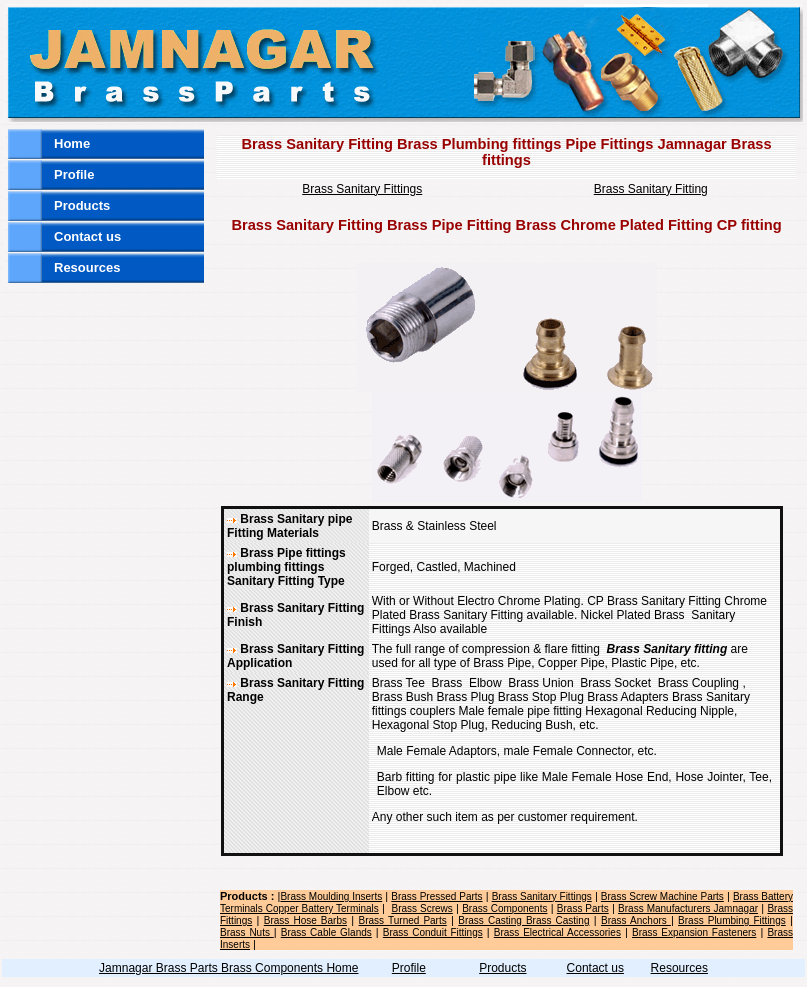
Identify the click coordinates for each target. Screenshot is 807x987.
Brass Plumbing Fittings (732, 920)
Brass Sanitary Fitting (651, 189)
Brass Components (504, 908)
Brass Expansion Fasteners (694, 932)
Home (72, 143)
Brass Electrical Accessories (557, 932)
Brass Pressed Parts (436, 896)
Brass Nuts (247, 932)
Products (82, 205)
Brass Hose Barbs (305, 920)
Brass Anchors (636, 920)
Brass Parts (583, 908)
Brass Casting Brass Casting (523, 920)
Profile (74, 174)
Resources (87, 267)
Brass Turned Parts (403, 920)
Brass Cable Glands (326, 932)
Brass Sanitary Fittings (362, 189)
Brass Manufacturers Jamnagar (688, 908)
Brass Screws (421, 908)
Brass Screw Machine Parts (662, 896)
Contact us (87, 236)
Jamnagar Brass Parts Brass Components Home (228, 968)
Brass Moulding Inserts (331, 896)
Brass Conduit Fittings (433, 932)
